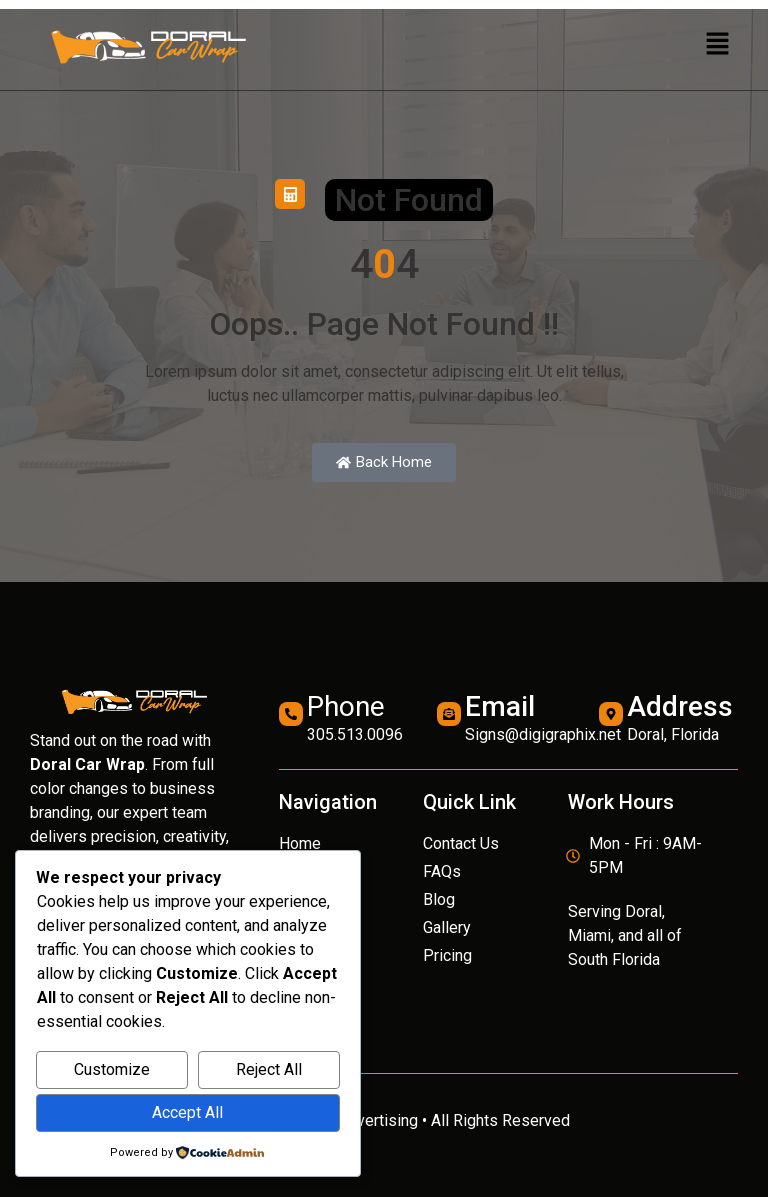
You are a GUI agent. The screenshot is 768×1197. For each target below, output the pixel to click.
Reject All (269, 1069)
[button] (718, 45)
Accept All (187, 1112)
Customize (112, 1069)
